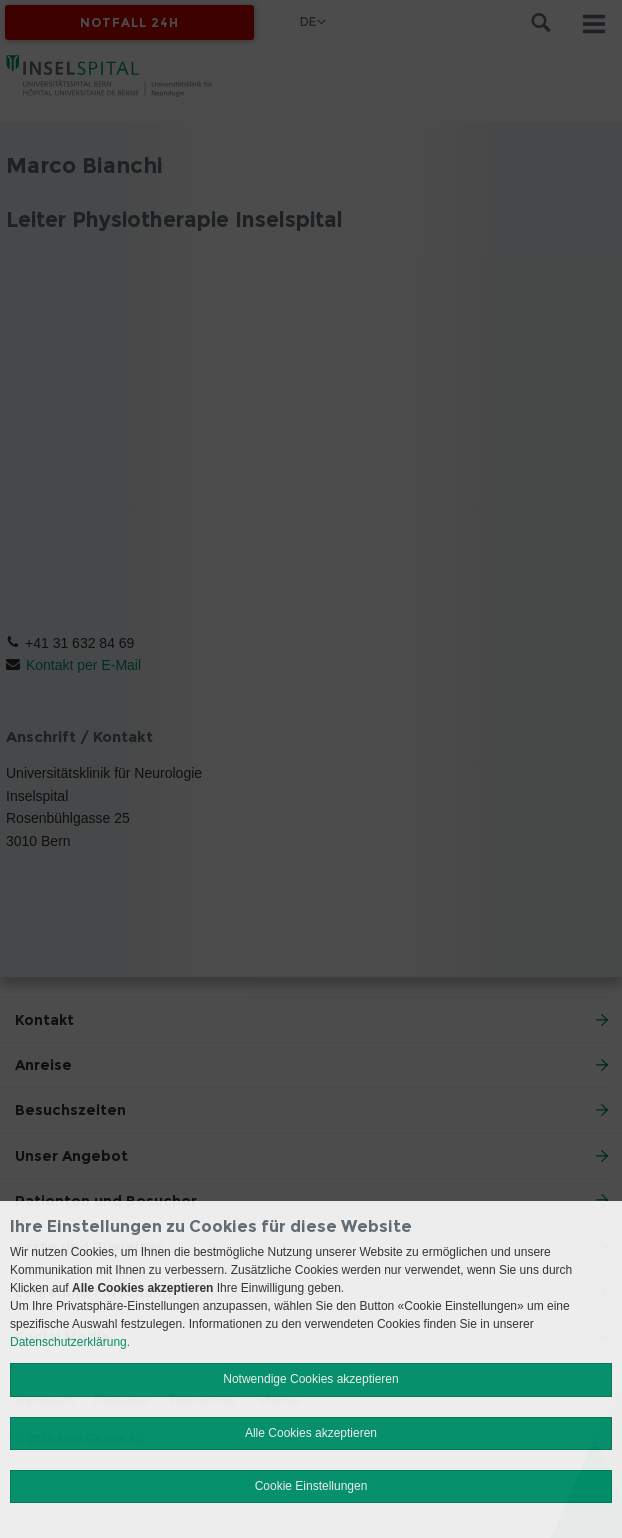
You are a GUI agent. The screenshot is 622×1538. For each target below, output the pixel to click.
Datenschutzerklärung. (70, 1342)
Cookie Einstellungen (311, 1486)
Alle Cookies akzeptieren (311, 1433)
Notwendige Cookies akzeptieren (310, 1379)
